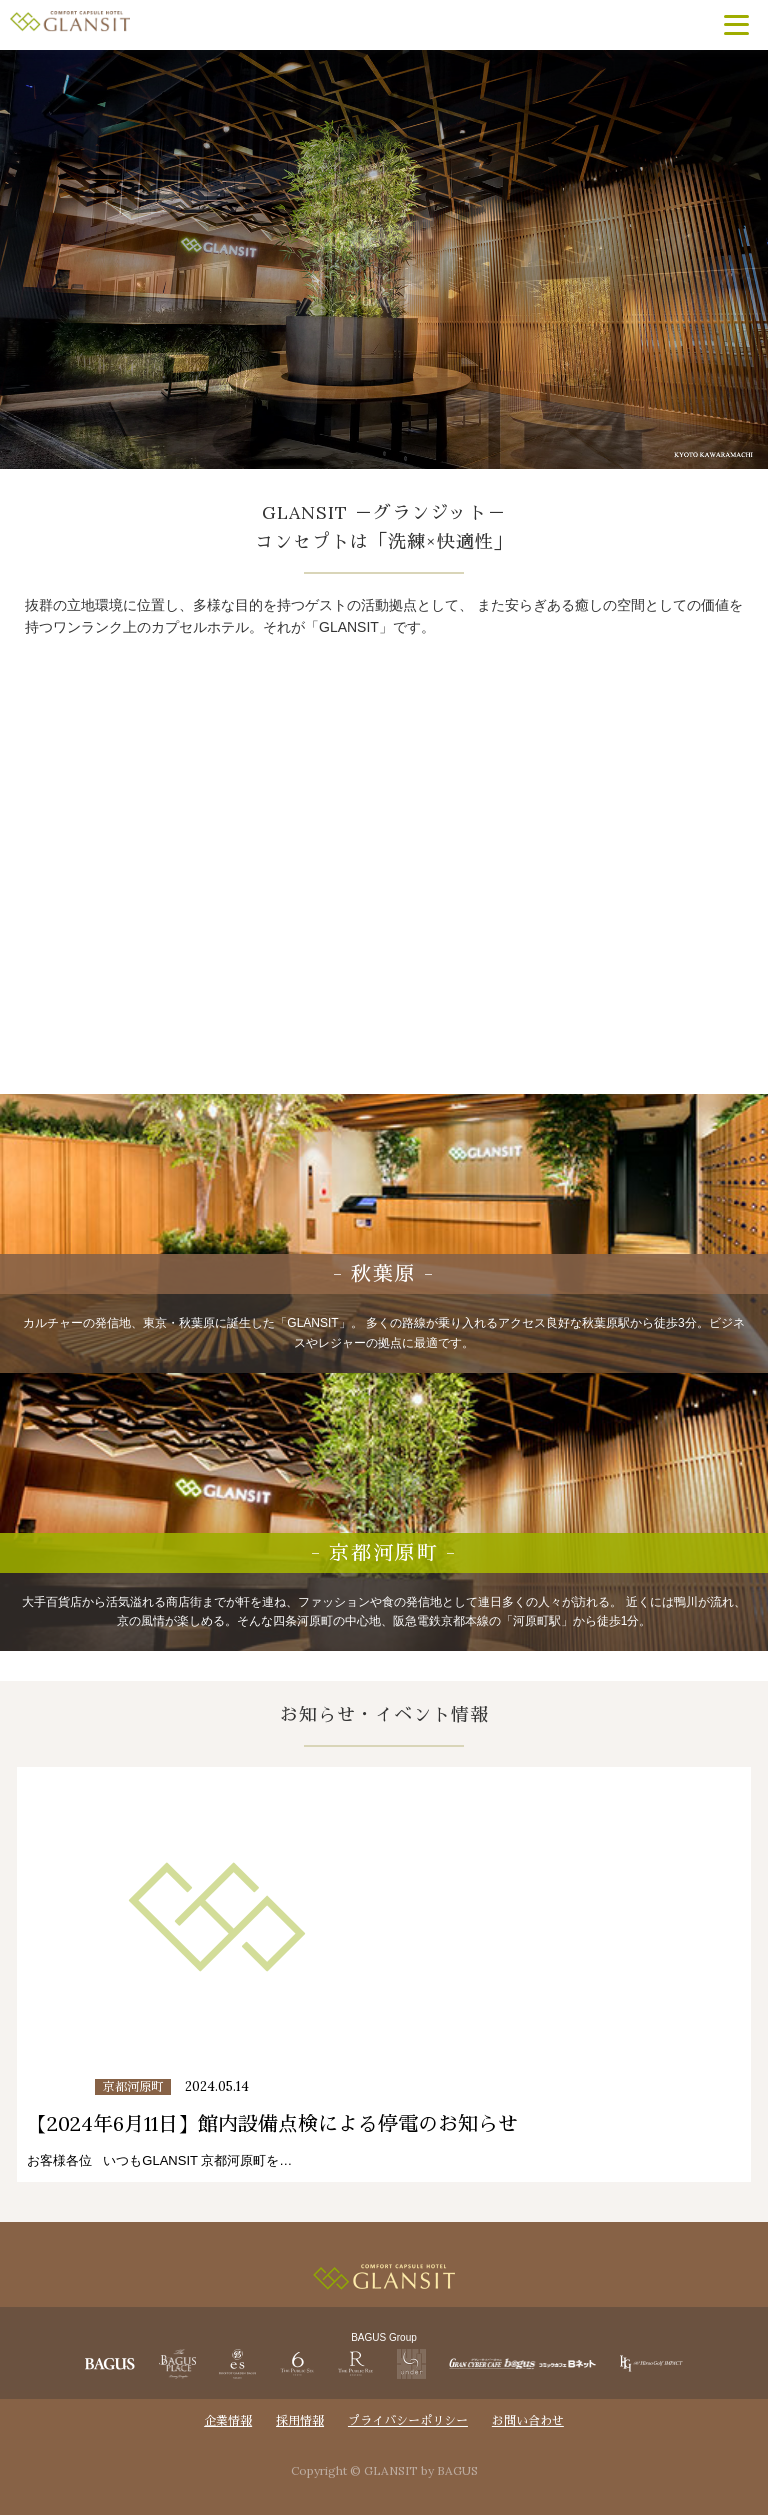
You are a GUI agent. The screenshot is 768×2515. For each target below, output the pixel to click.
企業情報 (228, 2420)
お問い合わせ (528, 2420)
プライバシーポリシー (408, 2420)
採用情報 (300, 2420)
